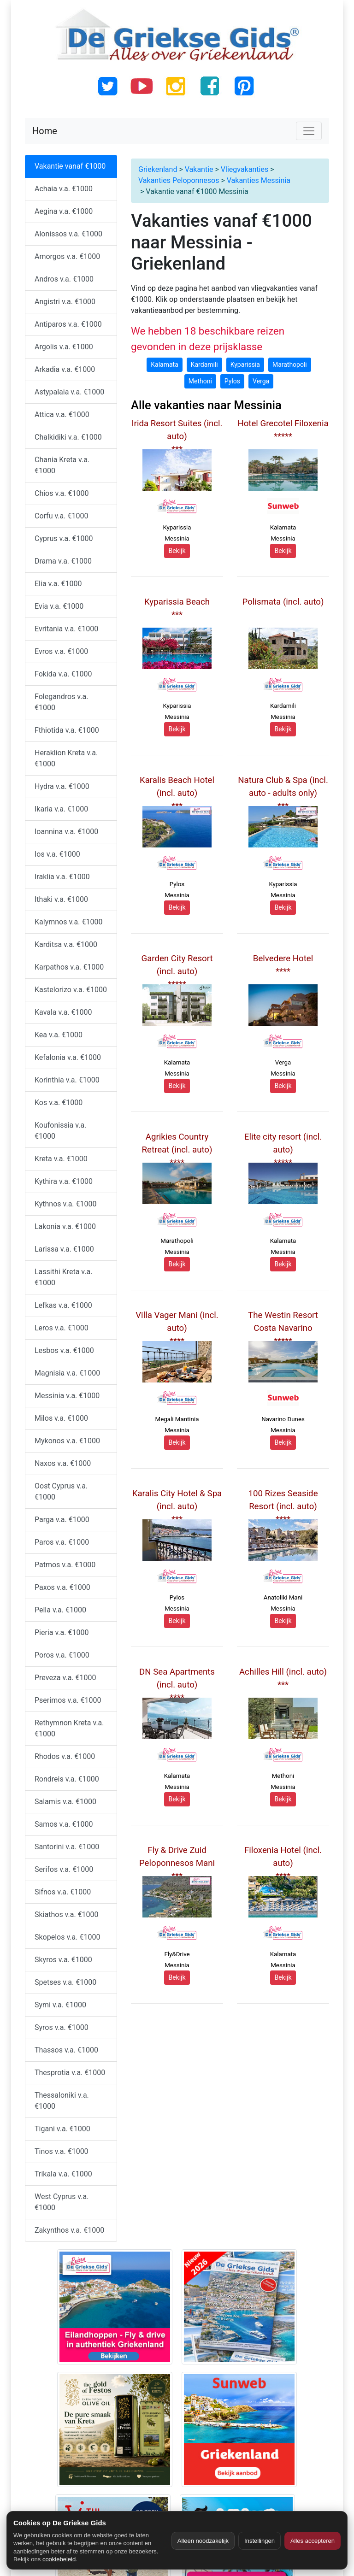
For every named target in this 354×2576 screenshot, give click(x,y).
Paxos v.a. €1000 (62, 1587)
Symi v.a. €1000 (60, 2004)
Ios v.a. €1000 (57, 854)
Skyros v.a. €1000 (63, 1959)
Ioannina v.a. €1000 (66, 831)
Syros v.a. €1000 (61, 2027)
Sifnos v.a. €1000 (63, 1892)
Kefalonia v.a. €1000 (68, 1057)
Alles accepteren (312, 2540)
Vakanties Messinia (258, 180)
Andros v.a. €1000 (64, 279)
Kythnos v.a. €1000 (66, 1204)
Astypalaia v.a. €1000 (69, 392)
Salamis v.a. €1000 (65, 1801)
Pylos (232, 381)
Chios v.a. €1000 (61, 493)
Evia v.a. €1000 (59, 606)
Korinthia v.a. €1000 (67, 1080)
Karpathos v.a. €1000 (69, 967)
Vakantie (199, 169)
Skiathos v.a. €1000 (67, 1914)
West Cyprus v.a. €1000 (61, 2202)
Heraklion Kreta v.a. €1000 (66, 758)
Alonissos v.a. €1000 (68, 233)
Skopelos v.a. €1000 (67, 1937)
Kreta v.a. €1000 (61, 1158)
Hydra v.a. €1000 (62, 786)
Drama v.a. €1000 (63, 561)
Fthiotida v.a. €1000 (67, 730)
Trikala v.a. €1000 (63, 2174)
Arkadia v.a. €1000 (65, 369)
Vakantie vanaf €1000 (70, 166)
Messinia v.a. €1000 (67, 1395)
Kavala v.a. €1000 (63, 1012)
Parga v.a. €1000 (62, 1519)
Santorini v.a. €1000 (67, 1846)
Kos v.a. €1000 (59, 1102)
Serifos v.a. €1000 (64, 1869)
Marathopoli (289, 364)
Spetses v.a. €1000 (65, 1982)
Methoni (200, 381)
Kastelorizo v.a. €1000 (71, 989)
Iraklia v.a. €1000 (62, 876)
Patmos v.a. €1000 (65, 1564)
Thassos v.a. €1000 (66, 2050)
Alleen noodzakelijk (203, 2540)
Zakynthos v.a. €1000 (69, 2230)
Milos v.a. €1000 (61, 1418)
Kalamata (164, 364)
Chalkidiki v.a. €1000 (68, 437)
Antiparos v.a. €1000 (68, 324)
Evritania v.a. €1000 (66, 628)
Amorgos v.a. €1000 (67, 256)
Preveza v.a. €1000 (65, 1677)
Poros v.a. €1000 (62, 1655)
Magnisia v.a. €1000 (67, 1373)
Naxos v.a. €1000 (63, 1463)
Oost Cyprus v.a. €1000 (61, 1491)
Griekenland (157, 169)
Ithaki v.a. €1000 (61, 899)
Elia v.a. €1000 (58, 583)
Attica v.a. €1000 (62, 414)
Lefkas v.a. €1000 (63, 1305)
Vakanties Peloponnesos (178, 180)
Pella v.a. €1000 (60, 1610)
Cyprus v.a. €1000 (64, 538)
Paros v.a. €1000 (62, 1542)
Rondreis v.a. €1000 (67, 1779)
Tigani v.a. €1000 (62, 2128)
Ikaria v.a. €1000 (61, 809)
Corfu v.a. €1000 (61, 516)
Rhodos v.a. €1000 (65, 1756)
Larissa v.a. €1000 (64, 1249)
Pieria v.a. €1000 (61, 1632)
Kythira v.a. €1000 (64, 1181)
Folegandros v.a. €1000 (61, 702)
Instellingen (259, 2540)
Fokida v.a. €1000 (63, 674)
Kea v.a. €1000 (59, 1034)
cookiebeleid (59, 2559)
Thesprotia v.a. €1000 (70, 2072)
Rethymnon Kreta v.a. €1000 (69, 1728)
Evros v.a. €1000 (61, 651)
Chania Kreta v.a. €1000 (62, 465)
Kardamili (204, 364)
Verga (261, 381)
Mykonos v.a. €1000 (67, 1440)
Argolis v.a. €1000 (64, 346)
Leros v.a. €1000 (61, 1327)
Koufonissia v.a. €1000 (60, 1131)
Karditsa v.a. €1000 (66, 944)
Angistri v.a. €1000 (65, 301)
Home (44, 130)
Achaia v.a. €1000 (64, 188)
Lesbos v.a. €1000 (64, 1350)
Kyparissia (245, 364)
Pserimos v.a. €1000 (68, 1700)
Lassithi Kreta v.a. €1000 (63, 1277)
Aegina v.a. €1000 (64, 211)
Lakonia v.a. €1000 (65, 1226)
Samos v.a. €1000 (64, 1824)
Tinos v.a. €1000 (61, 2151)
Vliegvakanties (244, 169)
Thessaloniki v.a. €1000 (62, 2101)
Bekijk (176, 550)
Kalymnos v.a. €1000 (68, 921)
